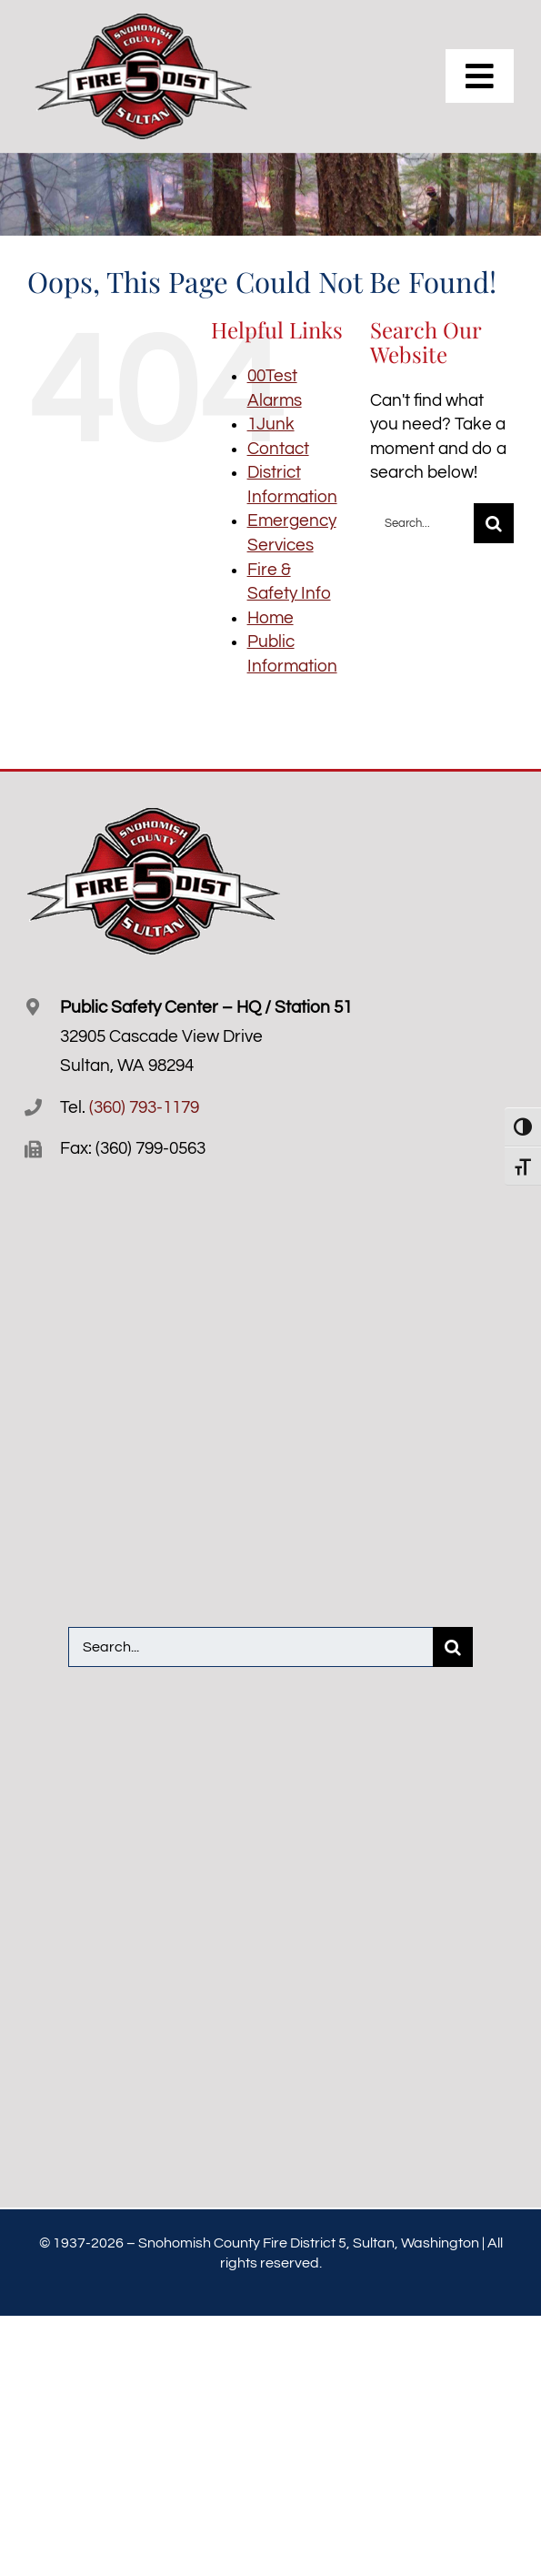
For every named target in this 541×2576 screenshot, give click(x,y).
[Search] (494, 523)
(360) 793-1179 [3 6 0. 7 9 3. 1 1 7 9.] (144, 1107)
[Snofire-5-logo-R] (144, 22)
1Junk (271, 424)
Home (270, 618)
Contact (278, 448)
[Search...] (422, 523)
